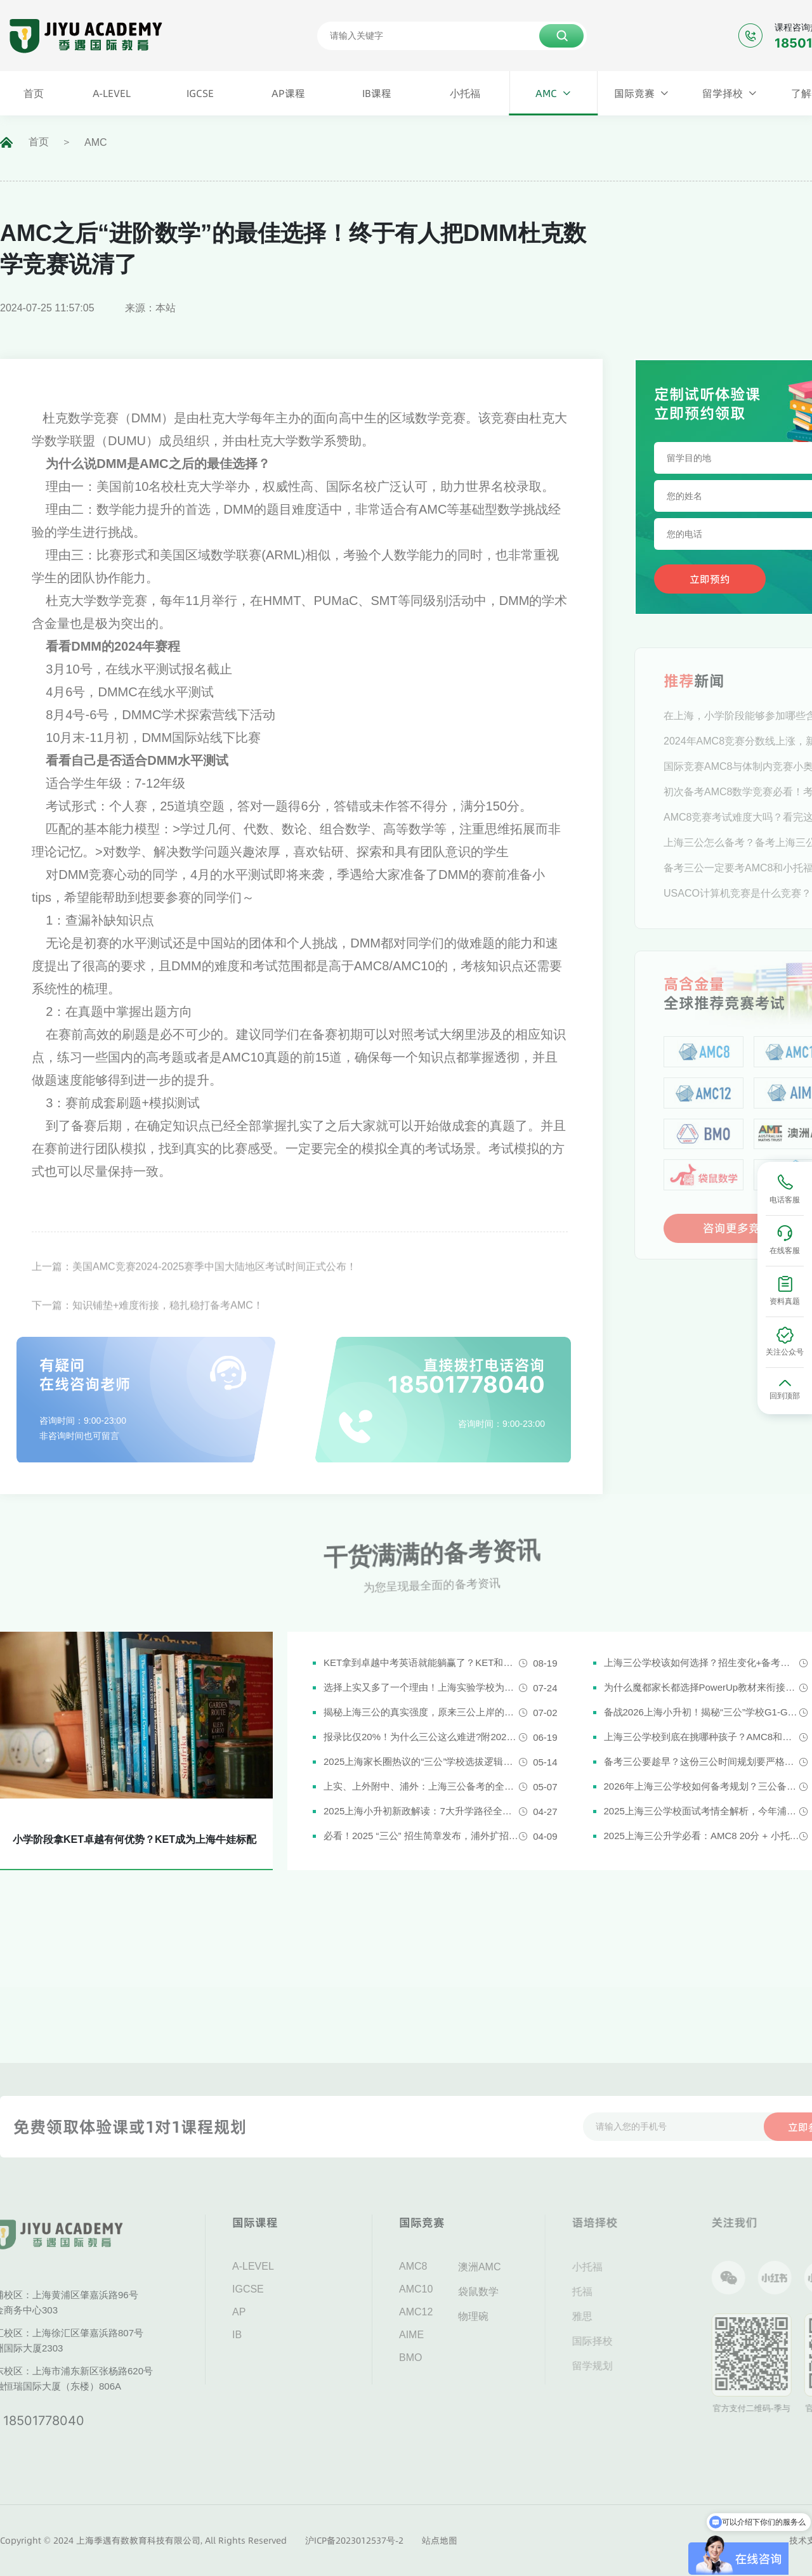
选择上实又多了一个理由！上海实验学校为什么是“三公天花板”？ (421, 1687)
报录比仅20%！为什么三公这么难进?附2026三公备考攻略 (421, 1736)
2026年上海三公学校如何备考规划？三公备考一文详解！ (701, 1786)
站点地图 (439, 2540)
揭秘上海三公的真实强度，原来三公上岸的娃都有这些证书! (421, 1712)
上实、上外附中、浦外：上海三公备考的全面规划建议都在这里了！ (421, 1786)
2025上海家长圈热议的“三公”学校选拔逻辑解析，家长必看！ (421, 1761)
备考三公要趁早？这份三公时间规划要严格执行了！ (701, 1761)
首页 (39, 141)
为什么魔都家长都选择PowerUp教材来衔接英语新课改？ (701, 1687)
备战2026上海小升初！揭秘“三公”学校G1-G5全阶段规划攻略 (701, 1712)
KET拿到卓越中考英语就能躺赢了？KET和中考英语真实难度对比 (421, 1662)
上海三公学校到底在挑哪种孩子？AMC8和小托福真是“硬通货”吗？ (701, 1736)
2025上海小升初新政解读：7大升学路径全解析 (421, 1810)
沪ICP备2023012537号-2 (354, 2540)
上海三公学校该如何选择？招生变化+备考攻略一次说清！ (701, 1662)
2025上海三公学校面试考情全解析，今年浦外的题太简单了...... (701, 1810)
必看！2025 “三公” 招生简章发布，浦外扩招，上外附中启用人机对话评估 (421, 1835)
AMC (95, 142)
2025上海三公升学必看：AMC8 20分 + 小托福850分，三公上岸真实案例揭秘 (701, 1835)
